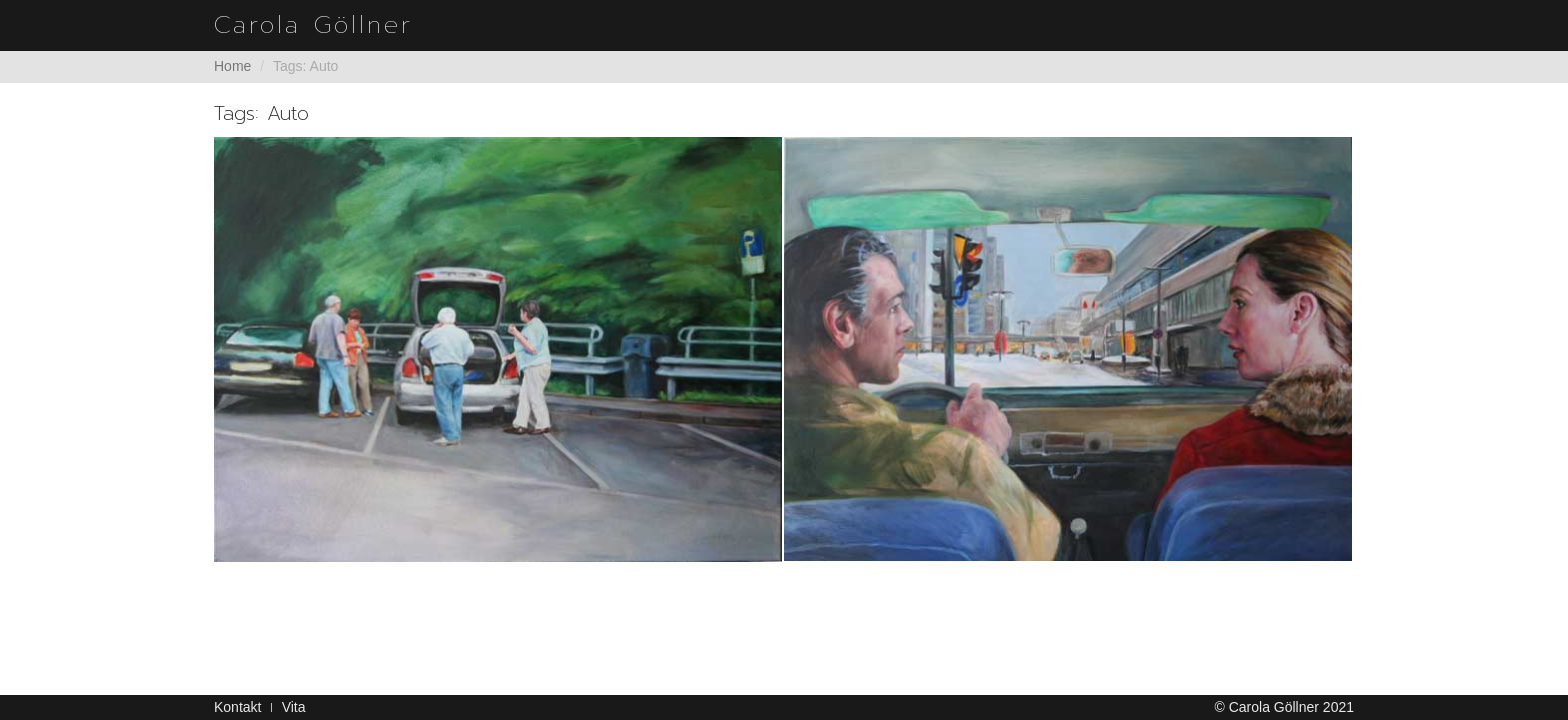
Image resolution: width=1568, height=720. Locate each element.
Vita (294, 707)
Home (232, 66)
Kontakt (237, 707)
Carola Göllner (313, 25)
